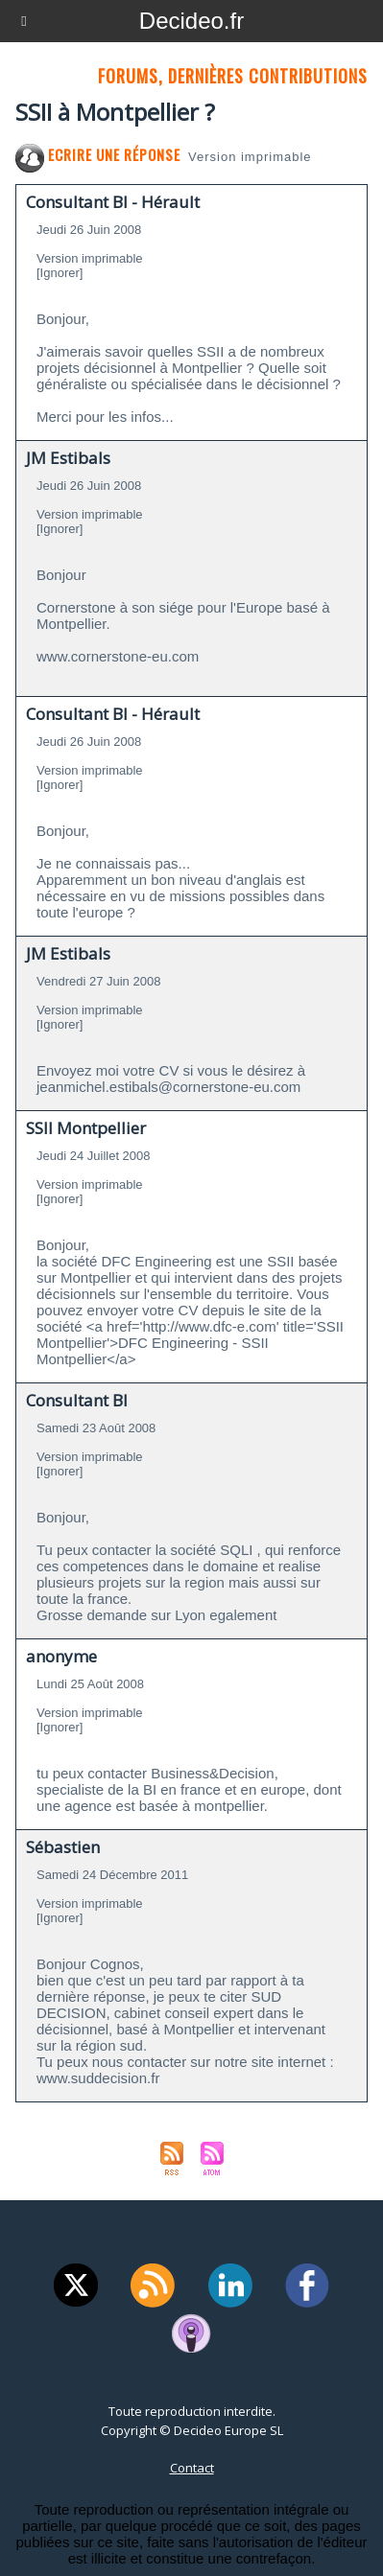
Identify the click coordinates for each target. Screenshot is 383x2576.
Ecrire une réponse (97, 154)
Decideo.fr (191, 21)
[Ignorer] (59, 273)
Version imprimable (250, 157)
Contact (192, 2467)
